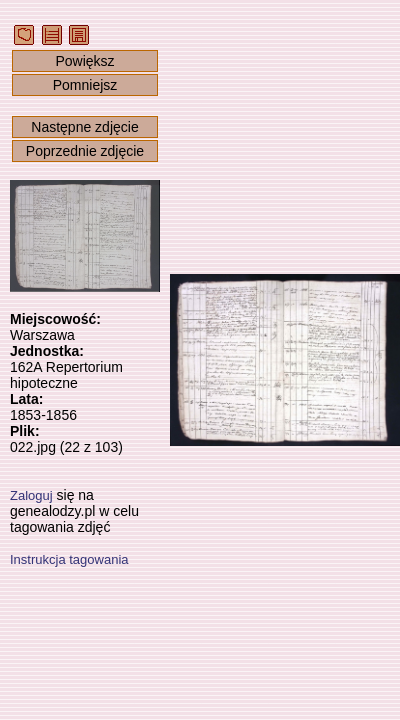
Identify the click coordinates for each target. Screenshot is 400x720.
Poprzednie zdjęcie (85, 151)
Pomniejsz (85, 85)
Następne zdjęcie (84, 127)
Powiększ (84, 61)
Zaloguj (31, 495)
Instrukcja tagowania (69, 559)
